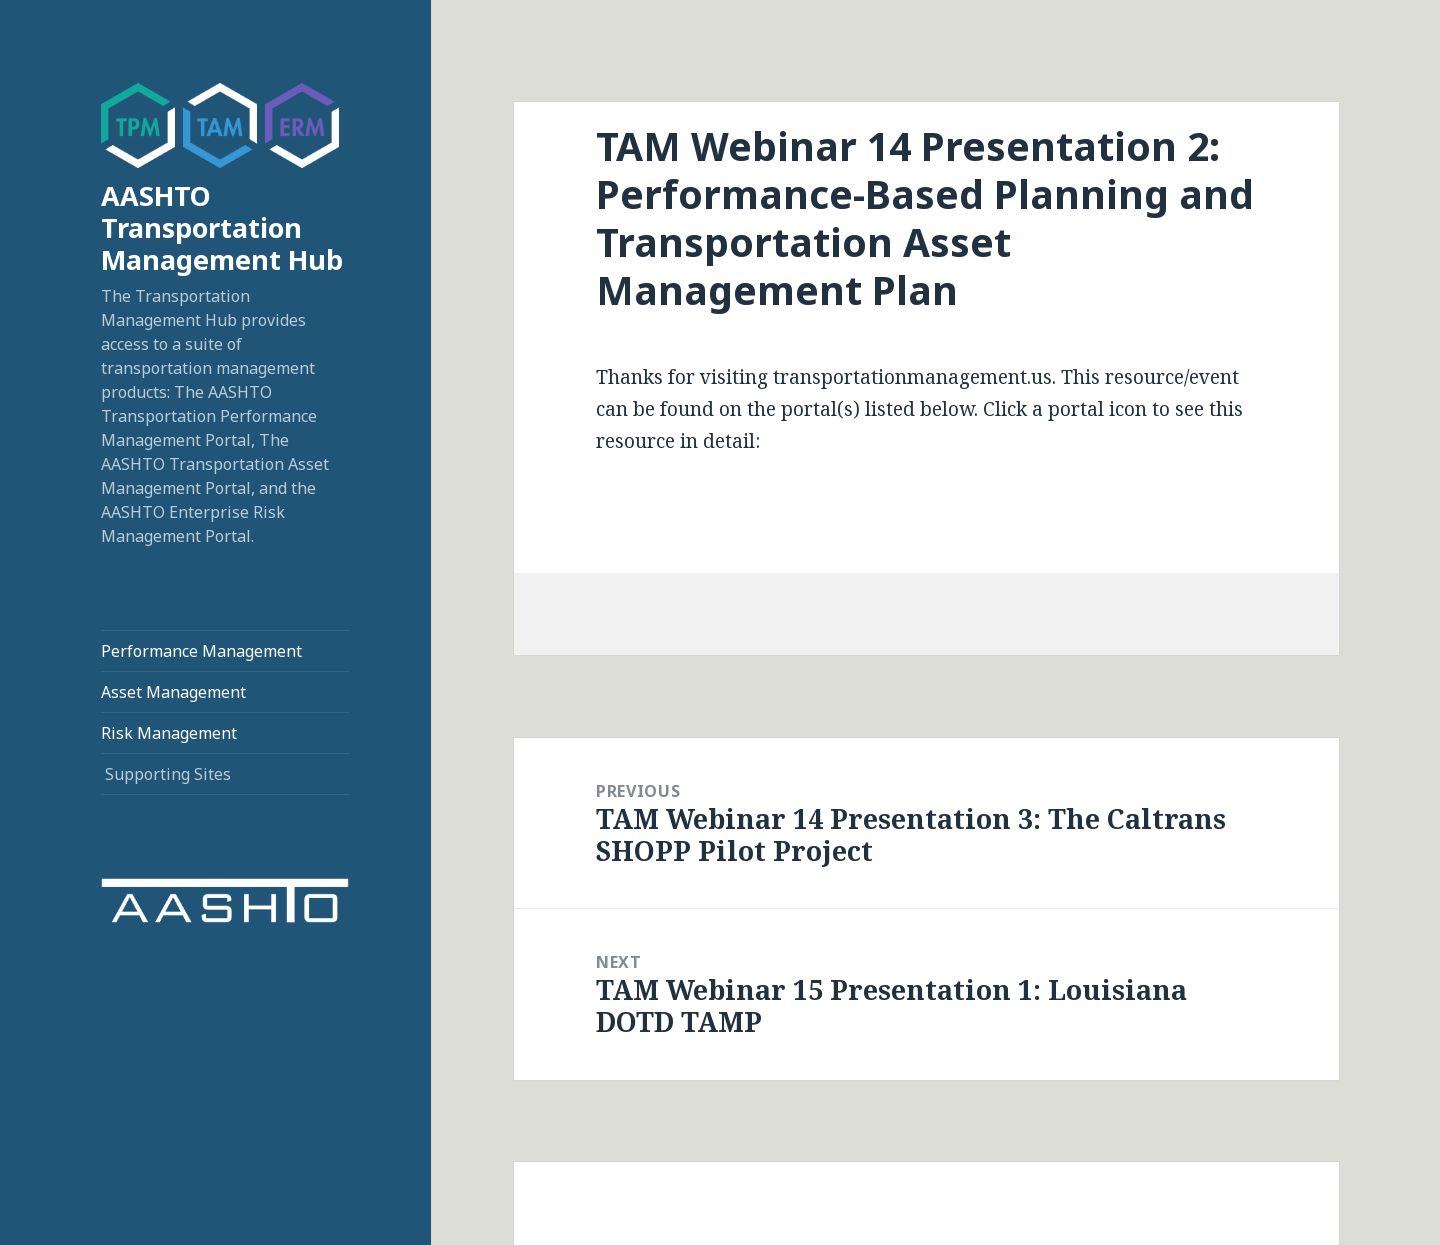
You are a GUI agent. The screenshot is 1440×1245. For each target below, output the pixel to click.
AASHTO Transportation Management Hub (222, 227)
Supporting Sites (168, 774)
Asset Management (173, 692)
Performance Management (201, 651)
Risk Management (169, 733)
